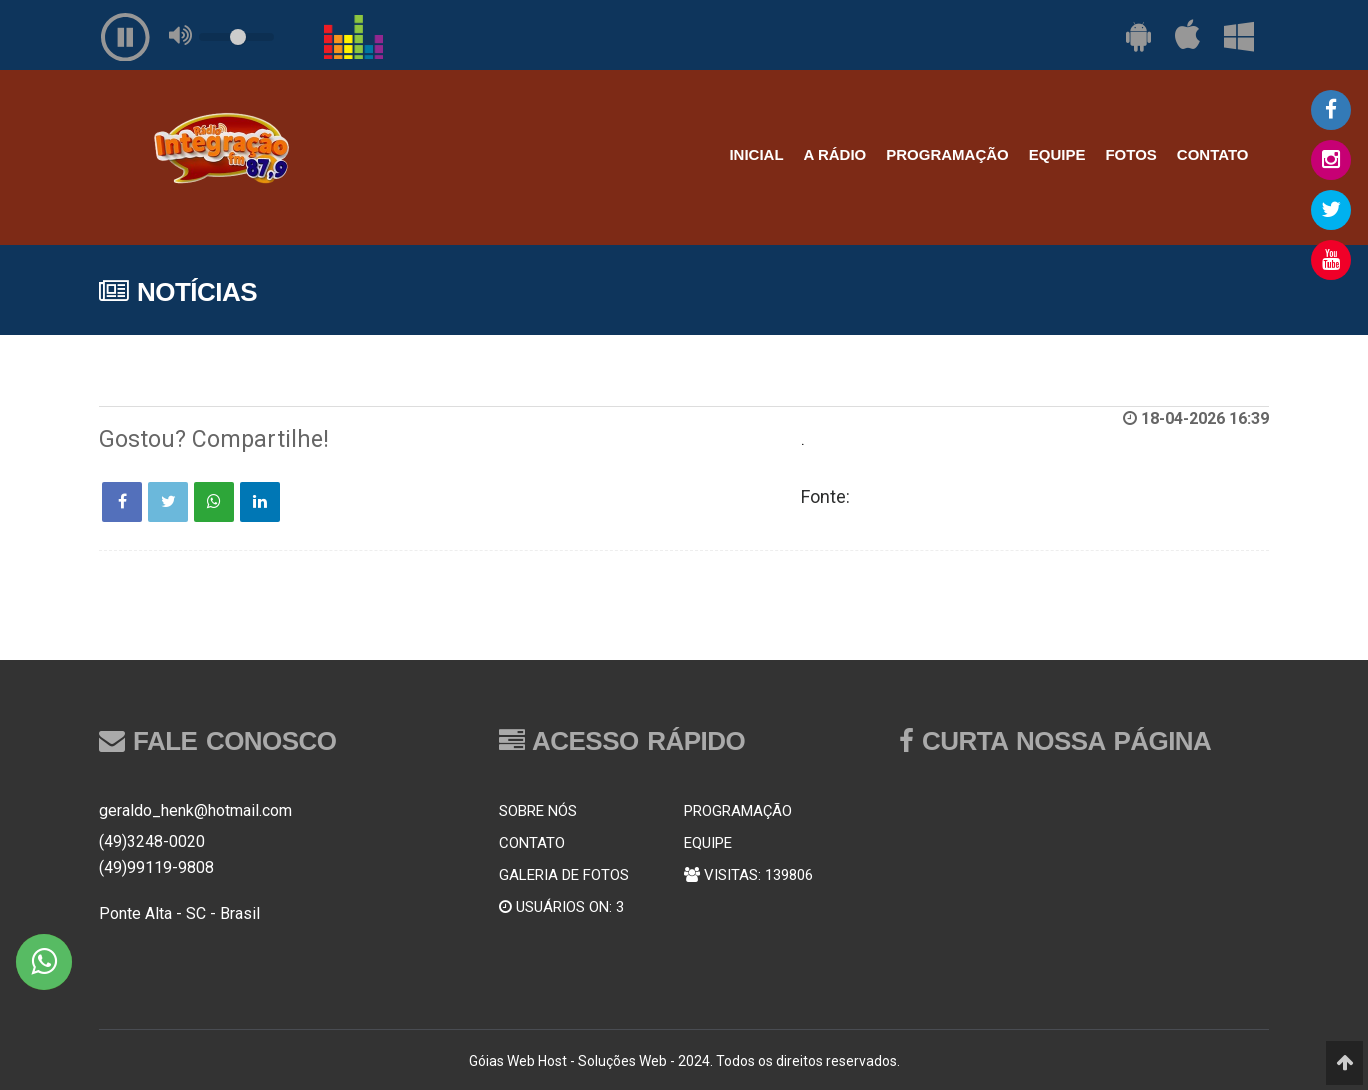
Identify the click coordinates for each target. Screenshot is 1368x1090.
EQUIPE (1057, 154)
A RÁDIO (835, 154)
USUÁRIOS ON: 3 (561, 907)
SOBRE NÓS (538, 811)
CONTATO (1213, 154)
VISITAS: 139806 (748, 875)
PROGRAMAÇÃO (947, 154)
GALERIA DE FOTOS (564, 875)
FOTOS (1130, 154)
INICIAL (756, 154)
